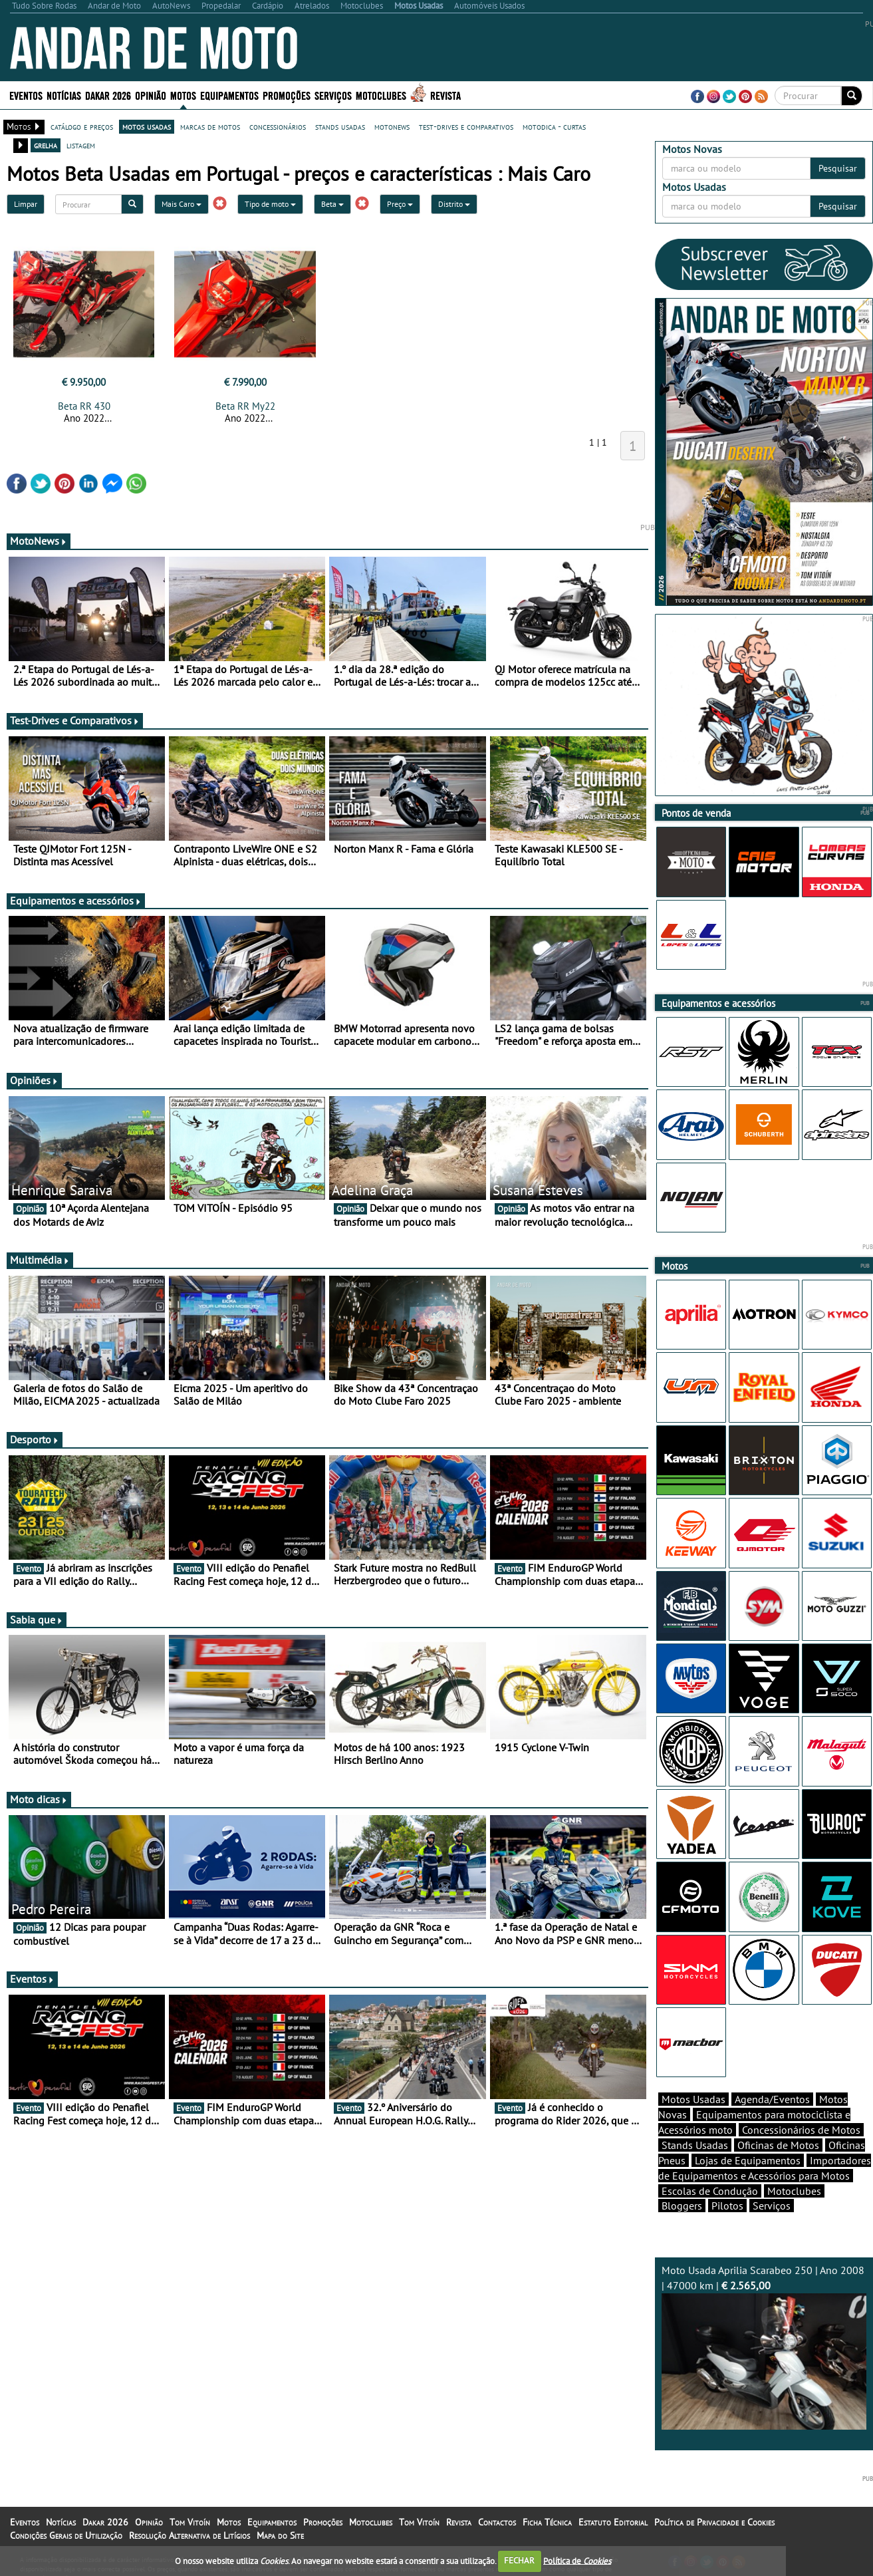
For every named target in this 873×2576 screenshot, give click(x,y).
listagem (80, 145)
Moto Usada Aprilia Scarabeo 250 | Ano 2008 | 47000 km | (764, 2346)
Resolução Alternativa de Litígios (189, 2535)
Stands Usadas (695, 2145)
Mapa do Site (280, 2535)
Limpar (25, 204)
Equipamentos (229, 95)
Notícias (64, 95)
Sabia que (36, 1619)
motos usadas (146, 126)
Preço (400, 204)
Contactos (497, 2522)
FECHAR (519, 2560)
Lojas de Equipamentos (748, 2160)
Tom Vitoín (190, 2522)
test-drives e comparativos (466, 126)
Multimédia (40, 1259)
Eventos (26, 95)
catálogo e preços (82, 126)
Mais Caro (181, 204)
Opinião (150, 95)
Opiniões (34, 1080)
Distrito (454, 204)
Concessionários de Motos (801, 2129)
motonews (392, 126)
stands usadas (340, 126)
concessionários (277, 126)
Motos (183, 95)
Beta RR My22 (245, 406)
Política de (577, 2560)
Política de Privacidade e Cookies (714, 2522)
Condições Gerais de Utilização (66, 2535)
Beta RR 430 (84, 406)
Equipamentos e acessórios (76, 900)
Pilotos (727, 2205)
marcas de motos (210, 126)
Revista (445, 95)
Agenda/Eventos (772, 2099)
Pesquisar (837, 168)
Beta (332, 204)
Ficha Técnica (547, 2522)
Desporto (34, 1439)
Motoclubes (381, 95)
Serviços (333, 95)
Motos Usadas (693, 2099)
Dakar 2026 (108, 95)
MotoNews (38, 540)
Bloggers (682, 2205)
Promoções (287, 95)
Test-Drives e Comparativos (75, 720)
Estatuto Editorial (613, 2522)
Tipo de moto (270, 204)
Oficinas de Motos (778, 2145)
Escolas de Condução (710, 2191)
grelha (45, 145)
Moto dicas (39, 1799)
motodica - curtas (554, 126)
